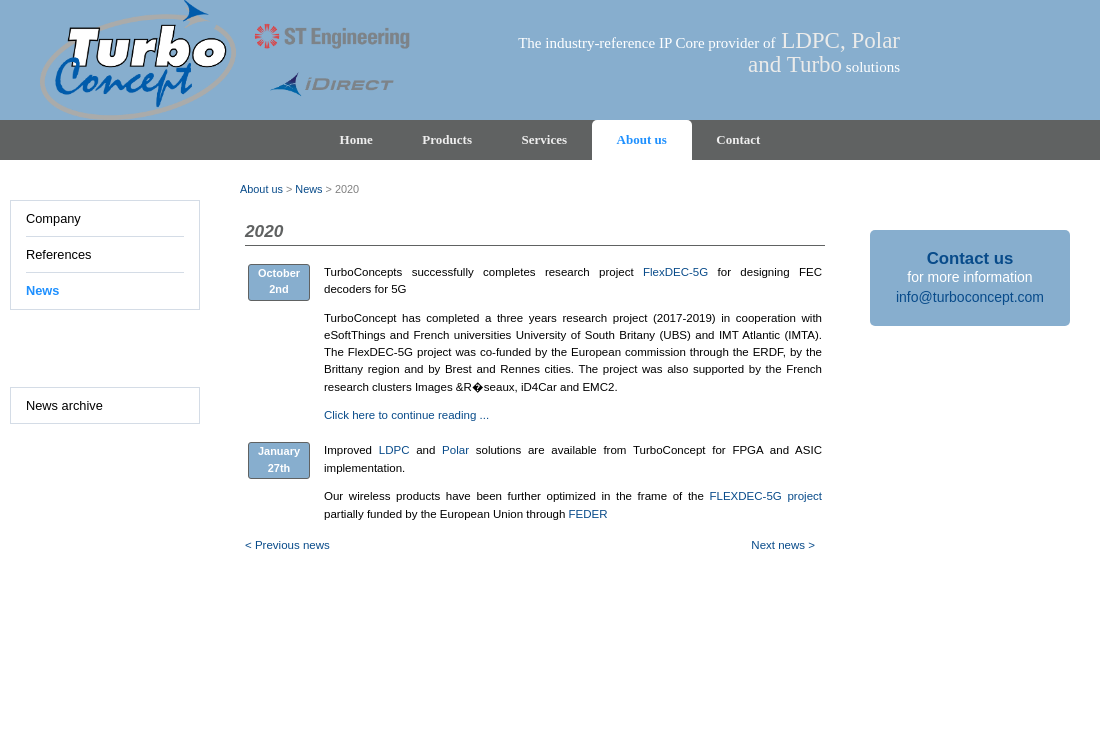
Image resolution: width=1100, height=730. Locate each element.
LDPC (394, 450)
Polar (455, 450)
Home (356, 139)
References (58, 254)
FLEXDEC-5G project (766, 496)
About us (642, 139)
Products (447, 139)
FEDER (588, 514)
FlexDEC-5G (675, 272)
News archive (64, 405)
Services (544, 139)
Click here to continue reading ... (406, 415)
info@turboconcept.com (970, 297)
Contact (738, 139)
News (42, 290)
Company (53, 218)
